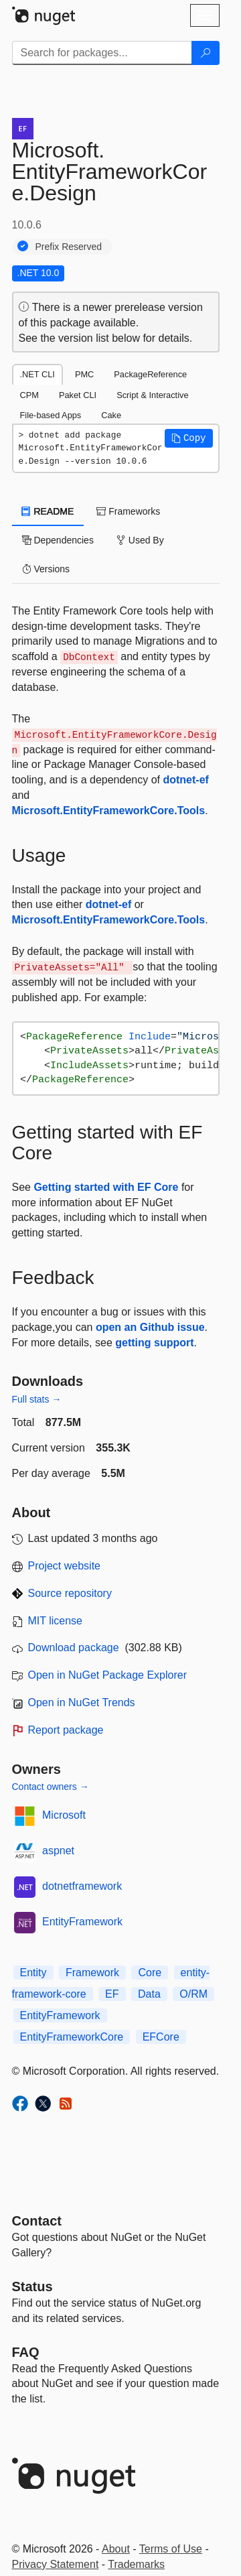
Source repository (70, 1593)
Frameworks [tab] (128, 511)
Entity (33, 1972)
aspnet (58, 1850)
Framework (92, 1972)
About (116, 2549)
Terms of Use (170, 2549)
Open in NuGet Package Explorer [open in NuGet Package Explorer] (107, 1675)
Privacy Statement (55, 2564)
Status (32, 2286)
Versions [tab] (46, 569)
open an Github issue (150, 1327)
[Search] (205, 53)
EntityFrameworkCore (72, 2037)
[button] (189, 438)
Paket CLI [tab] (77, 395)
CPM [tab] (29, 395)
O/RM (193, 1994)
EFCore (161, 2037)
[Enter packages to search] (102, 53)
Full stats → (37, 1399)
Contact (37, 2220)
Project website (64, 1565)
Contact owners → (50, 1786)
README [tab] (48, 511)
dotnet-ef (185, 779)
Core (149, 1972)
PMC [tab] (84, 374)
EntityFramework (82, 1921)
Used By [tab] (140, 540)
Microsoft (64, 1815)
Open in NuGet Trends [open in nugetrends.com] (81, 1702)
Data (149, 1994)
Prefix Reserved (68, 246)
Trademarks (136, 2564)
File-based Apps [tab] (51, 415)
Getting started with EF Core (105, 1187)
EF (111, 1994)
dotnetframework (82, 1886)
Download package (73, 1647)
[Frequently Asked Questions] (25, 2352)
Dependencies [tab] (58, 540)
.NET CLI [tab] (37, 374)
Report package (66, 1730)
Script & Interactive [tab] (152, 395)
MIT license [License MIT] (55, 1620)
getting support (154, 1342)
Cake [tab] (111, 415)
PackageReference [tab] (150, 374)
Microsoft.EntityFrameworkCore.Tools (109, 810)
